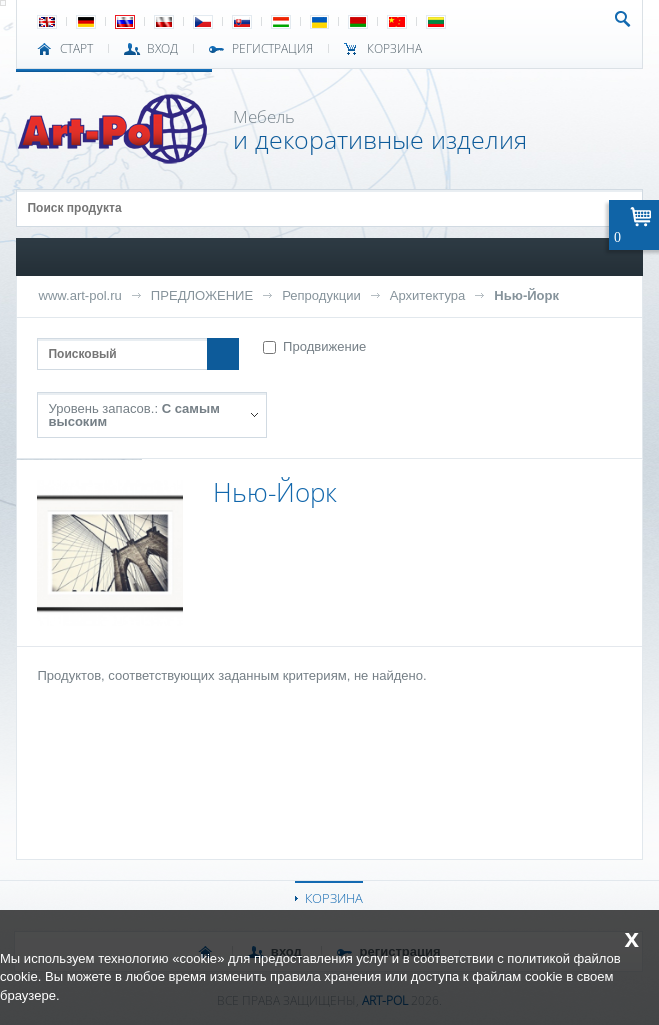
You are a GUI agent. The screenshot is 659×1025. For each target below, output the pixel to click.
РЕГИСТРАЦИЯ (272, 49)
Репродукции (321, 295)
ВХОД (162, 49)
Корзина (394, 49)
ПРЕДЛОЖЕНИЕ (202, 295)
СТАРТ (76, 49)
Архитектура (428, 295)
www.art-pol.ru (79, 295)
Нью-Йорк (526, 295)
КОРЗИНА (334, 898)
